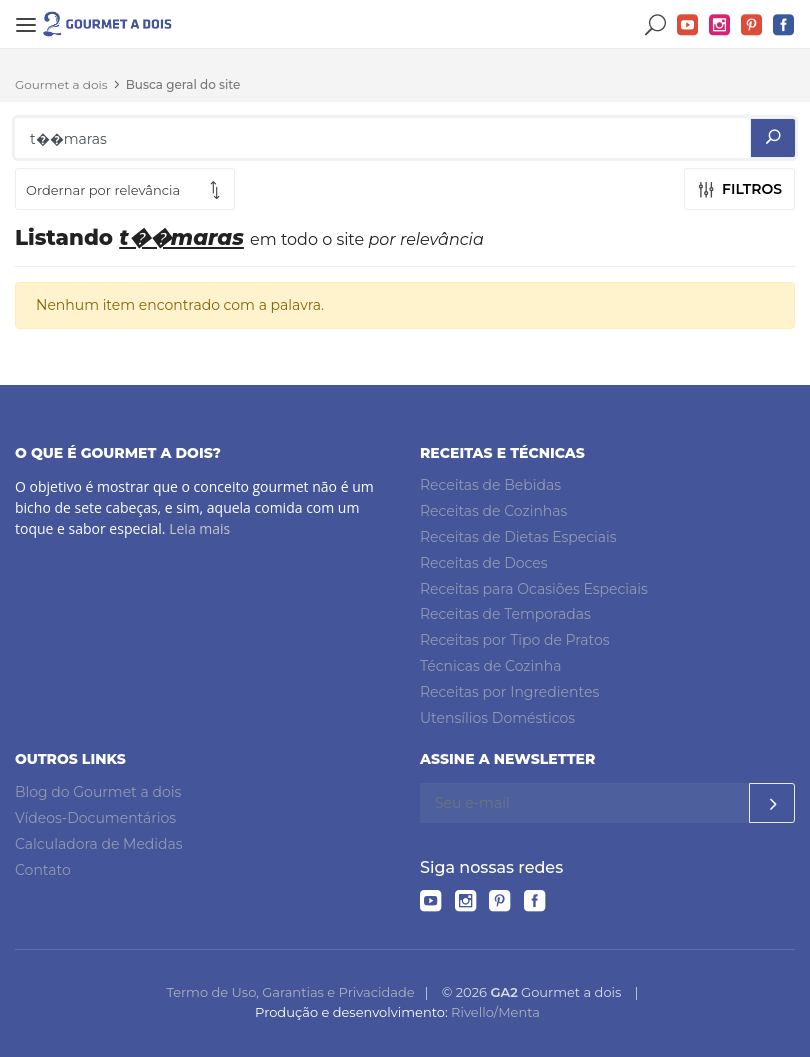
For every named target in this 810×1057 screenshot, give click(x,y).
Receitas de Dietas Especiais (518, 537)
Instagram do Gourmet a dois (720, 25)
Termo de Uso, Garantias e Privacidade (290, 992)
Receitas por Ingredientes (509, 692)
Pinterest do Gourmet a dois (752, 25)
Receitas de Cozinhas (493, 511)
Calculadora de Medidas (99, 844)
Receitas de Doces (484, 563)
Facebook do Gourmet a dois (784, 25)
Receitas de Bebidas (490, 485)
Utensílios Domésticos (497, 718)
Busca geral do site (183, 84)
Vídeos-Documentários (95, 818)
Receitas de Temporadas (505, 614)
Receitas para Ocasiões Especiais (534, 589)
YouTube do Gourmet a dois (688, 25)
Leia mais (199, 528)
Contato (43, 870)
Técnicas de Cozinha (490, 666)
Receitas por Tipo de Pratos (515, 640)
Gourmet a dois (61, 84)
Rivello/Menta (495, 1012)
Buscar (656, 25)
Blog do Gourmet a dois (98, 792)
